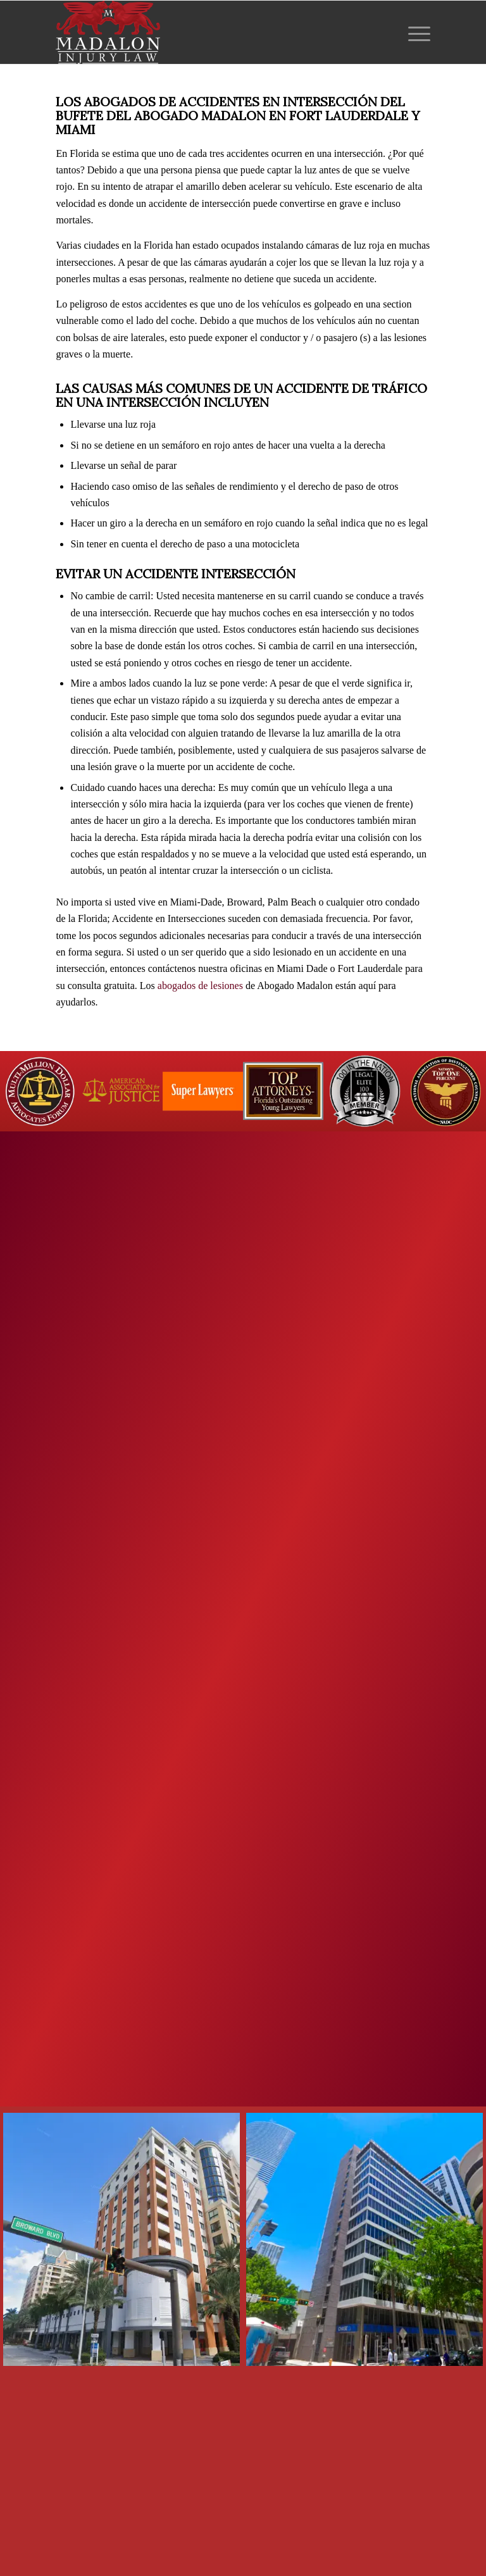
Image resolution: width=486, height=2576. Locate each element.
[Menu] (416, 32)
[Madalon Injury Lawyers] (108, 32)
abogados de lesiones (200, 985)
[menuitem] (416, 32)
